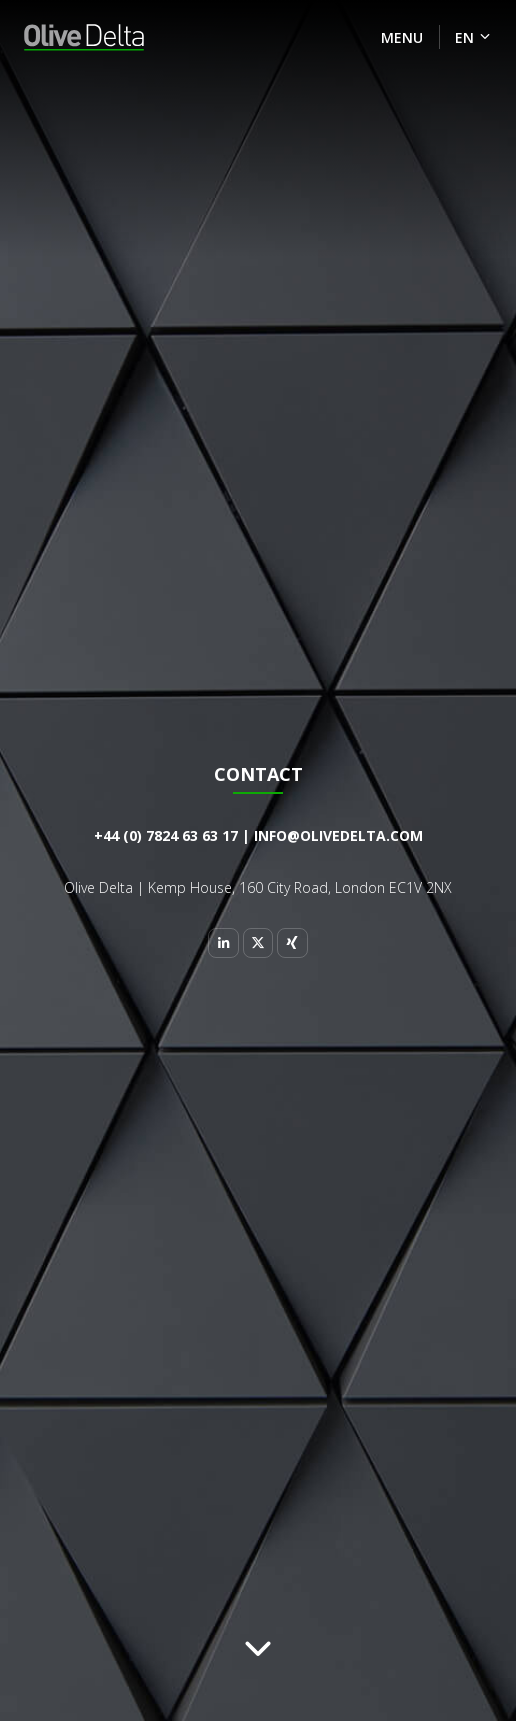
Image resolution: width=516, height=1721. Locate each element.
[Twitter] (258, 943)
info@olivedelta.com (338, 835)
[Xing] (292, 943)
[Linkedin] (223, 943)
